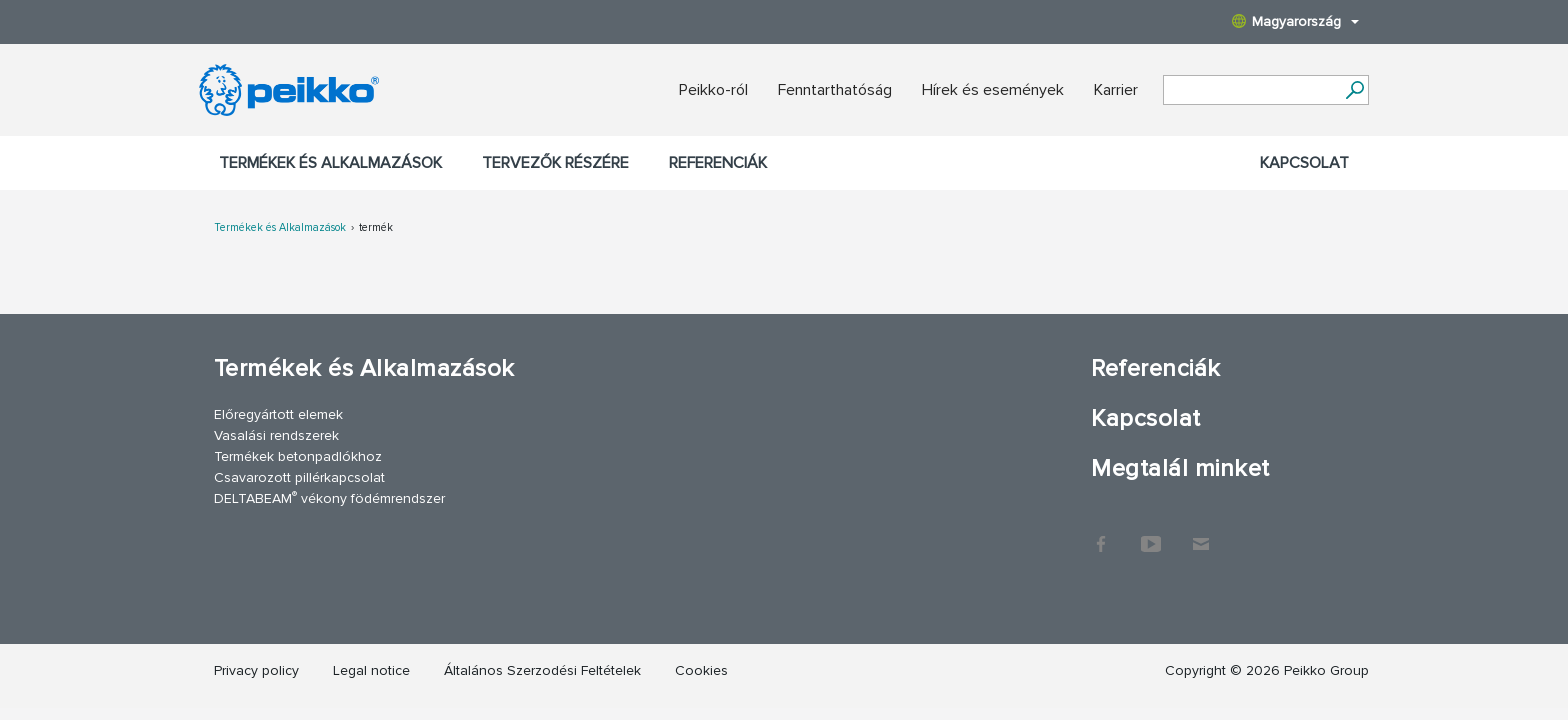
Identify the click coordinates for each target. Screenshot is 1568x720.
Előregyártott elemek (278, 414)
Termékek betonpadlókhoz (298, 456)
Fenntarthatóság (835, 90)
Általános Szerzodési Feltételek (542, 670)
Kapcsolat (1304, 163)
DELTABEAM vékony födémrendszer (329, 497)
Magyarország (1295, 21)
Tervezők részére (555, 163)
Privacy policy (256, 670)
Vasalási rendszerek (276, 435)
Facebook (1101, 534)
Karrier (1116, 90)
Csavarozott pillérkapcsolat (299, 477)
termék (376, 227)
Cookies (701, 670)
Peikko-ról (713, 90)
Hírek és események (993, 90)
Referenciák (718, 163)
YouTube (1151, 534)
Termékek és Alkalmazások (330, 163)
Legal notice (371, 670)
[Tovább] (1354, 90)
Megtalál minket (1180, 468)
